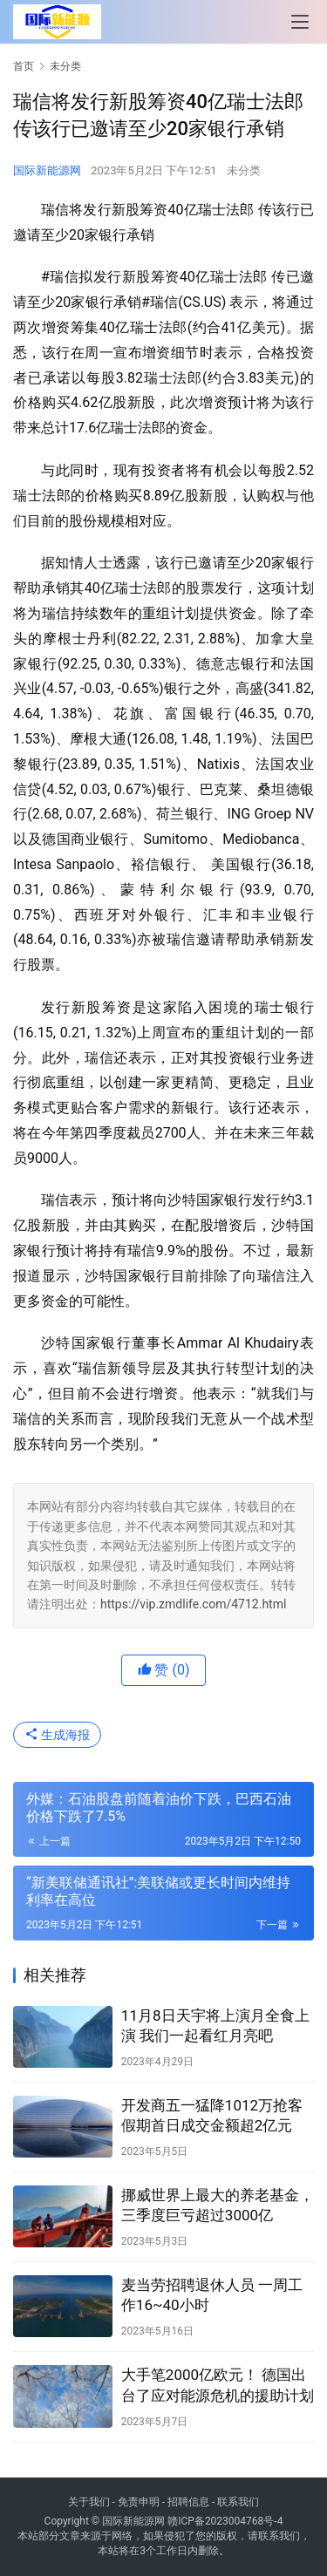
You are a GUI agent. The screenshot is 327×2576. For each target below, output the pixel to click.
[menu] (300, 21)
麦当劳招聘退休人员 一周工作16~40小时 (212, 2295)
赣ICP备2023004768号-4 (225, 2521)
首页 (23, 66)
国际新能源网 (47, 170)
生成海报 (57, 1735)
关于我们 (89, 2502)
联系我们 (238, 2502)
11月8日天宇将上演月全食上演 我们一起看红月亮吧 (215, 2025)
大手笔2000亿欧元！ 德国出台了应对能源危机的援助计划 (217, 2384)
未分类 (244, 170)
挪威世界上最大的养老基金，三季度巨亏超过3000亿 (217, 2205)
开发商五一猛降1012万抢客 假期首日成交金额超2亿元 (212, 2115)
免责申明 (139, 2502)
